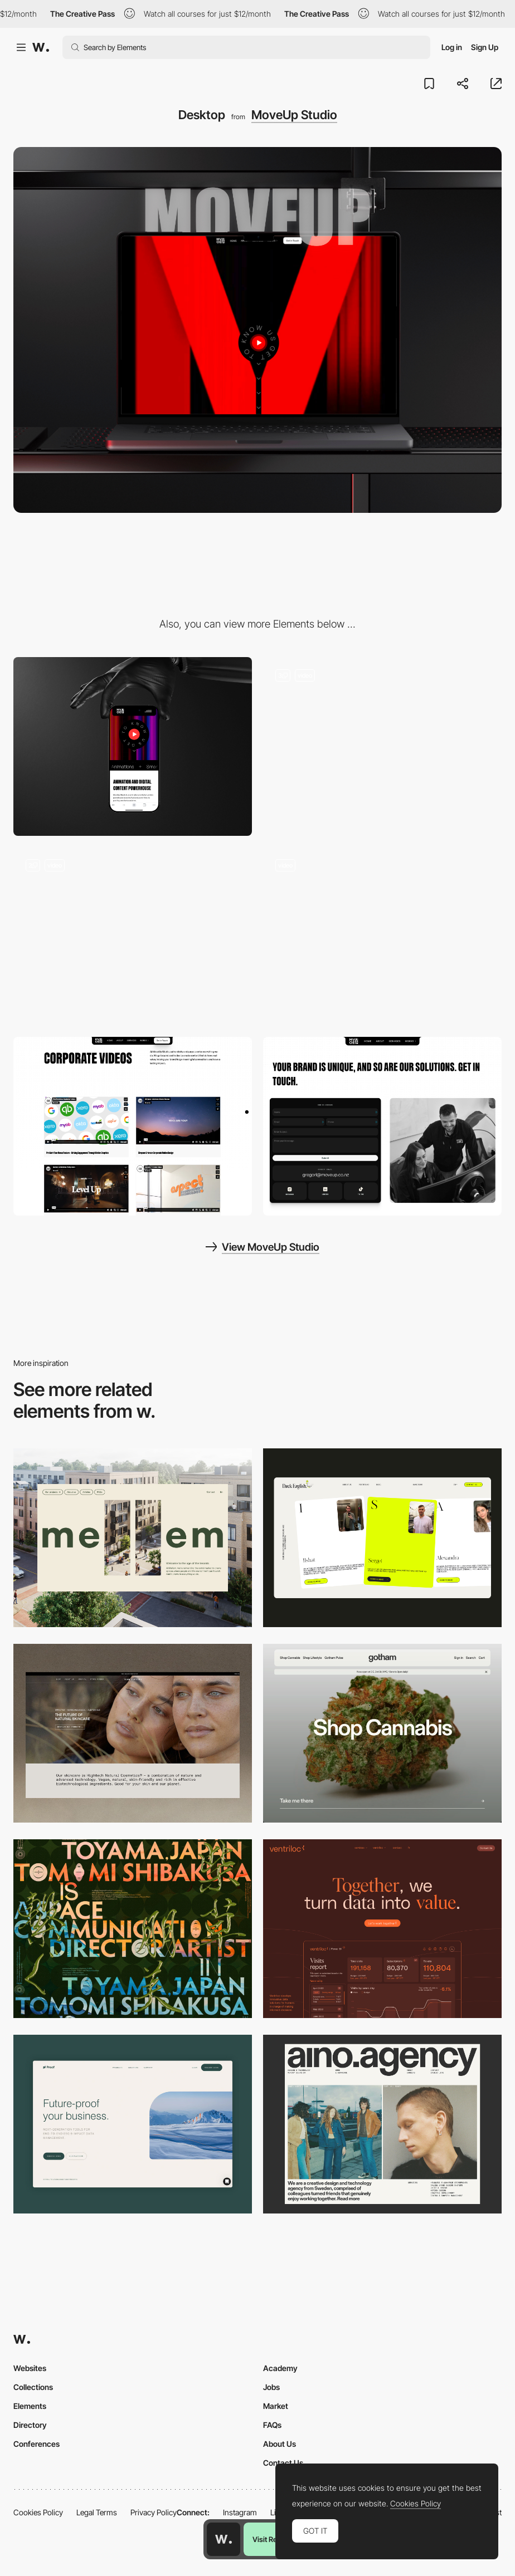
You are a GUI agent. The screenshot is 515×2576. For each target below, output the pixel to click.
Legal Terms (96, 2512)
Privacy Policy (153, 2512)
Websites (29, 2368)
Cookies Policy (38, 2512)
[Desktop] (132, 1537)
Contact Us (283, 2462)
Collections (33, 2387)
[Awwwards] (40, 47)
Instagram (240, 2512)
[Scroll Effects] (382, 936)
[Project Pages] (132, 1126)
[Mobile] (132, 746)
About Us (279, 2443)
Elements (29, 2406)
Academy (280, 2368)
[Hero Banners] (382, 746)
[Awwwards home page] (223, 2539)
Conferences (36, 2443)
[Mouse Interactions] (132, 936)
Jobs (271, 2387)
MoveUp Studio (294, 115)
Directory (30, 2425)
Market (275, 2406)
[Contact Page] (382, 1126)
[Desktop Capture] (132, 2124)
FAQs (272, 2425)
